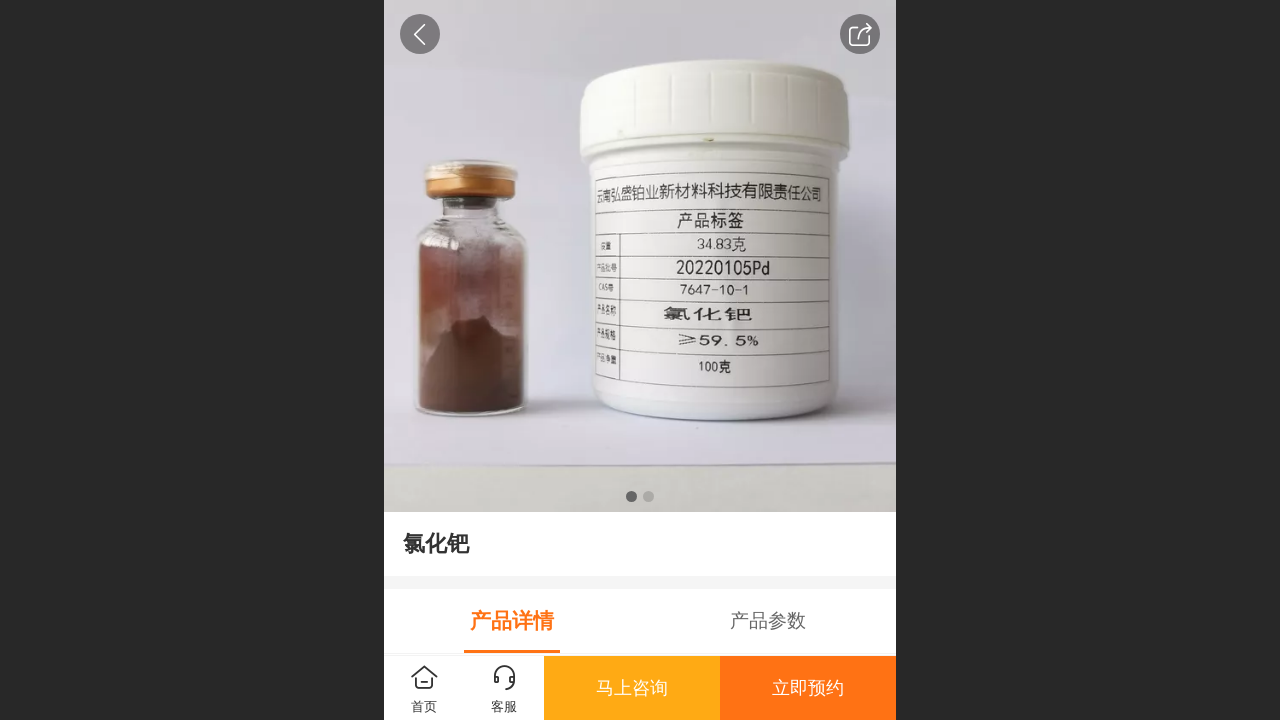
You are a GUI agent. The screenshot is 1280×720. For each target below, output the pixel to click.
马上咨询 (632, 688)
